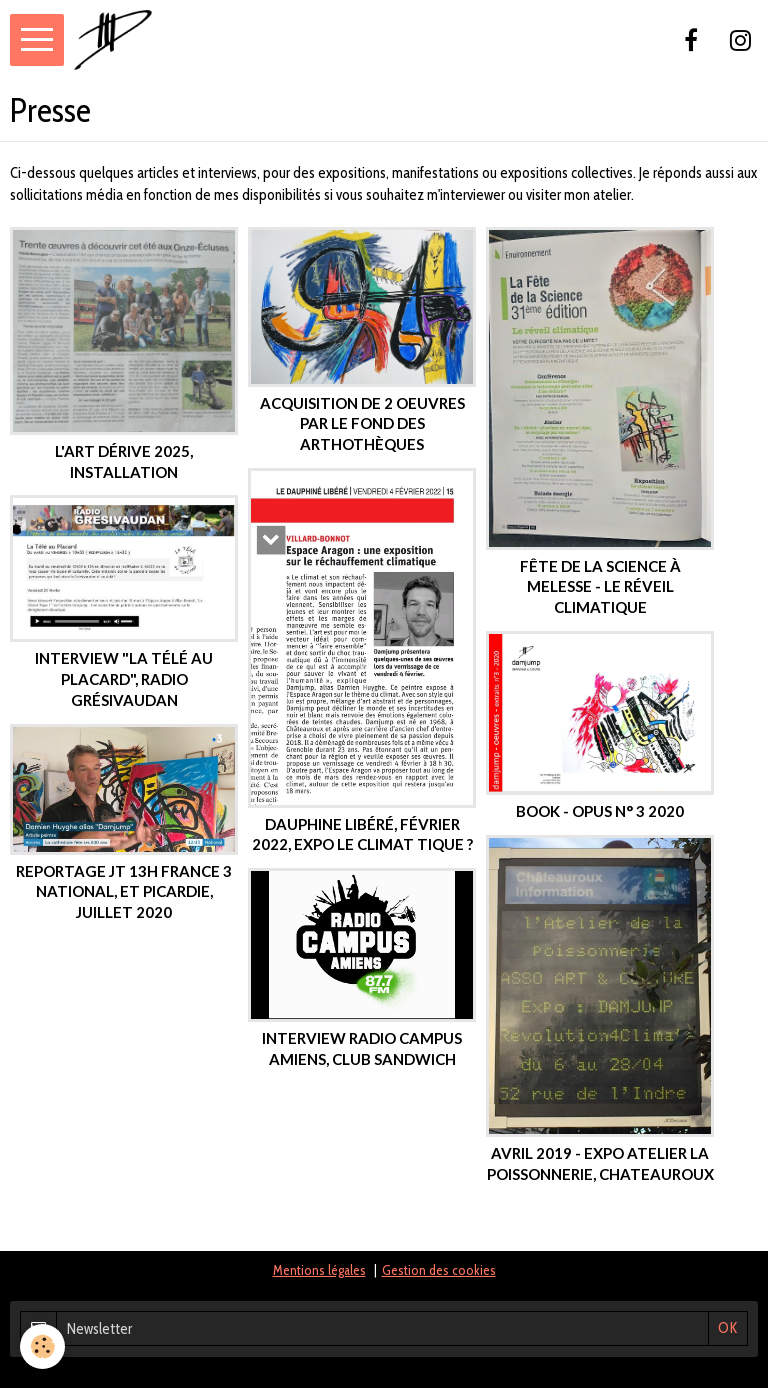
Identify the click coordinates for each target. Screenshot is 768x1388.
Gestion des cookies (439, 1270)
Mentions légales (319, 1270)
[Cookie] (42, 1346)
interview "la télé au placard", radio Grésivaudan (124, 678)
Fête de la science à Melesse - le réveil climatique (600, 585)
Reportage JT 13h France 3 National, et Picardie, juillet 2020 (124, 891)
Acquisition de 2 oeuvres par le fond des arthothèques (362, 422)
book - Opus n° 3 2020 (600, 811)
